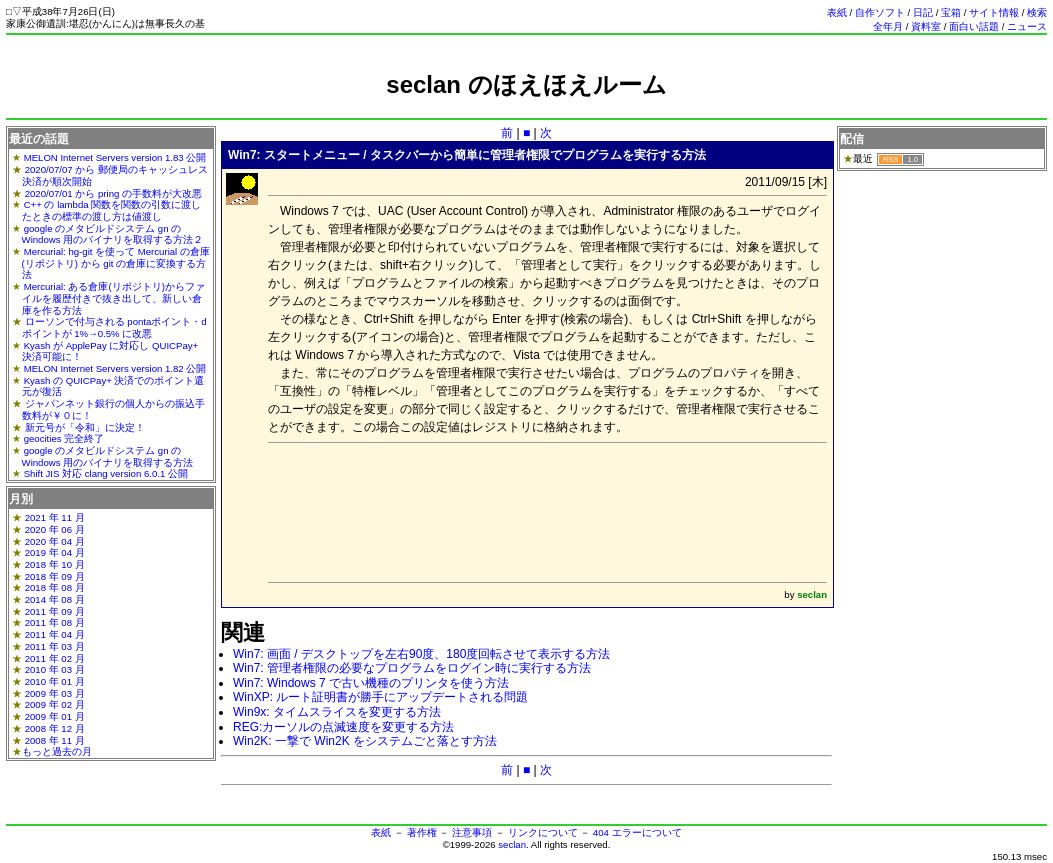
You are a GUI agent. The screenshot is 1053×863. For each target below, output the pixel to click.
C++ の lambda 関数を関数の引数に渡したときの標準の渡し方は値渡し (112, 210)
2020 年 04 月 (55, 541)
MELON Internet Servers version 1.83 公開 (115, 157)
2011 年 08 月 (55, 622)
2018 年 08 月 (55, 587)
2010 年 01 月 (55, 681)
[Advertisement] (527, 107)
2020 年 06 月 (55, 529)
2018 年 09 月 (55, 576)
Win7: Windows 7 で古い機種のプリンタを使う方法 (371, 683)
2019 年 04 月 (55, 552)
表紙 (837, 12)
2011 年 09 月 (55, 611)
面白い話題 (974, 26)
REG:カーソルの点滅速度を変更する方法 (343, 727)
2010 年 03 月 (55, 669)
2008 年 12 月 (55, 728)
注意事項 (472, 832)
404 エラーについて (637, 832)
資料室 (926, 26)
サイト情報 (994, 12)
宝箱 (951, 12)
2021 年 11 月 (55, 517)
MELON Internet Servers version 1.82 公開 (115, 368)
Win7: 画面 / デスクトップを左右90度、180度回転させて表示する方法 (421, 654)
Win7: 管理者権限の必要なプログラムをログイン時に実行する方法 (412, 668)
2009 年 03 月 (55, 693)
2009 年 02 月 (55, 704)
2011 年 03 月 (55, 646)
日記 (923, 12)
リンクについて (543, 832)
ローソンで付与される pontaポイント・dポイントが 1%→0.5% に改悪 (114, 327)
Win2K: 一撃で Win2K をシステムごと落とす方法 (365, 741)
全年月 (888, 26)
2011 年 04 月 (55, 634)
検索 (1037, 12)
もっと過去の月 (57, 751)
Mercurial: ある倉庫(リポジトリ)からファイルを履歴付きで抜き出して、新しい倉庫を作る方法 (113, 298)
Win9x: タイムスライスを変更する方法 (337, 712)
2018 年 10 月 (55, 564)
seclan (512, 844)
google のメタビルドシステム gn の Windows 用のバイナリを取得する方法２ (113, 234)
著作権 (422, 832)
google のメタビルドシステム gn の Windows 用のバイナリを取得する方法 (108, 456)
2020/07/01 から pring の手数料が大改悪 (113, 193)
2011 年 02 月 (55, 658)
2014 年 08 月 (55, 599)
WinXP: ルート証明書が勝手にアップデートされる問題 (380, 697)
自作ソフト (880, 12)
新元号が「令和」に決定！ (85, 427)
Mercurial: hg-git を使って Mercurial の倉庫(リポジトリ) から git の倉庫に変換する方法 (116, 263)
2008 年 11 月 (55, 740)
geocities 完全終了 (64, 438)
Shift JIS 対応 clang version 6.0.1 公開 (106, 473)
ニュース (1027, 26)
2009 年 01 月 (55, 716)
